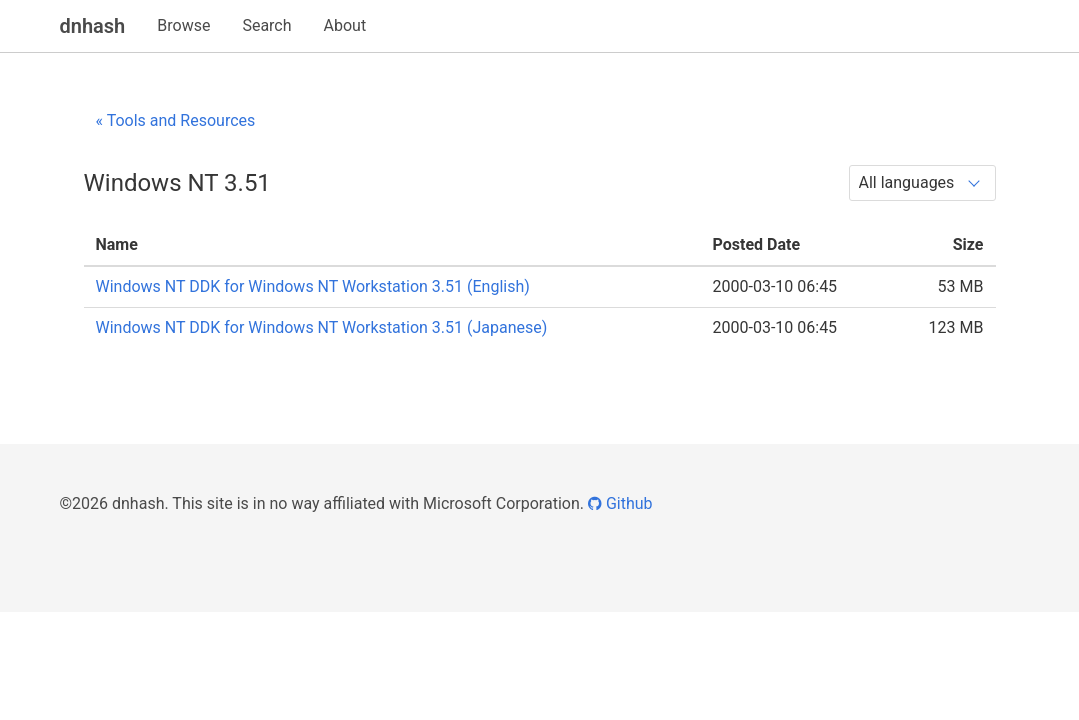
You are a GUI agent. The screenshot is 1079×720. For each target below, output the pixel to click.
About (345, 25)
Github (620, 503)
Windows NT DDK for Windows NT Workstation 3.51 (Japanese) (322, 327)
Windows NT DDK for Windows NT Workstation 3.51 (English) (313, 286)
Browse (183, 25)
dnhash (93, 26)
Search (266, 25)
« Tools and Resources (176, 120)
